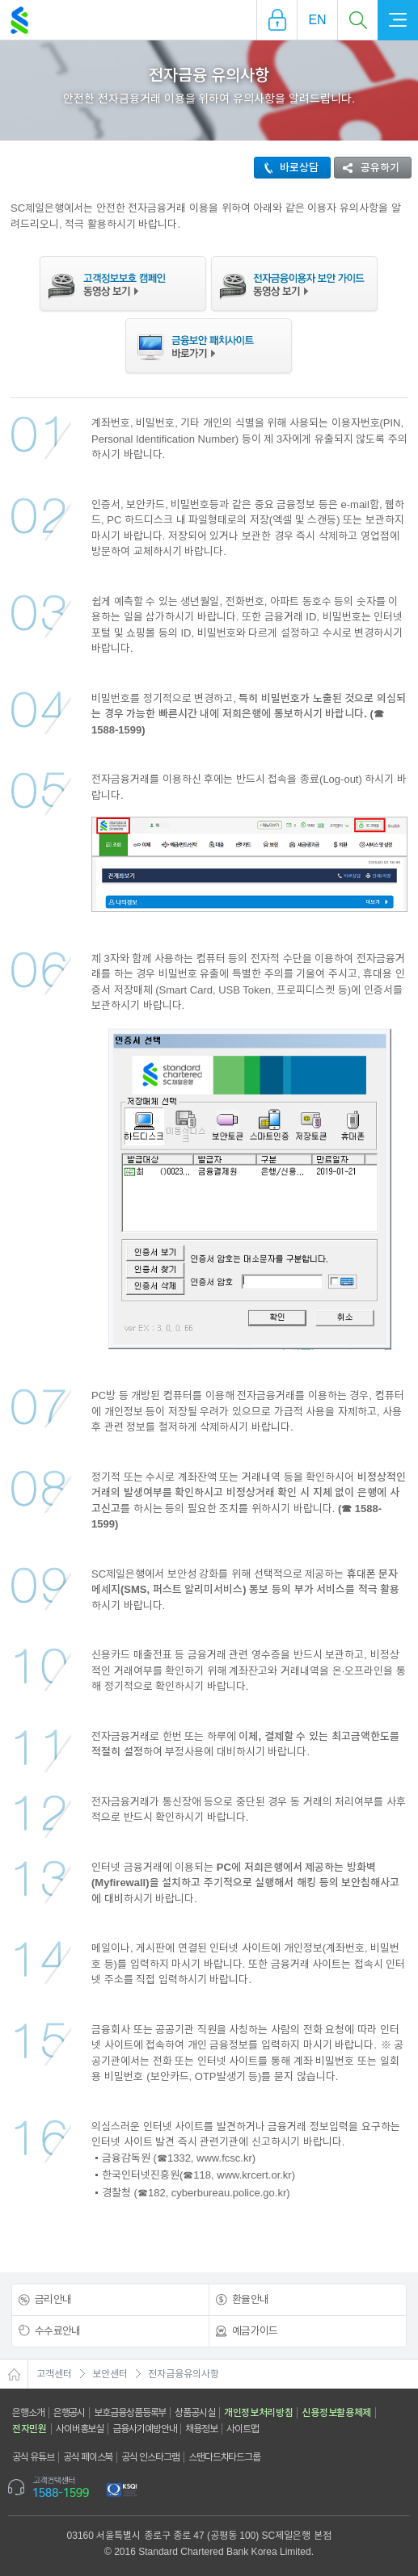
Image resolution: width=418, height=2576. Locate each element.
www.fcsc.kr (224, 2158)
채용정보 (201, 2429)
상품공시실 (195, 2412)
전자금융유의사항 (183, 2374)
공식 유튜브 (33, 2457)
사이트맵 (242, 2429)
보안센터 (110, 2374)
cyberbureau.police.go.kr (228, 2193)
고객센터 (54, 2374)
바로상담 (287, 168)
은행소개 (28, 2412)
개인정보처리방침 (258, 2412)
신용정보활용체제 (336, 2412)
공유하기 (367, 168)
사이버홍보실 (79, 2429)
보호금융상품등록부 (130, 2412)
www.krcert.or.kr (254, 2175)
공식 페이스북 (88, 2457)
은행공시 (69, 2412)
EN (317, 20)
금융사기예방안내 (144, 2429)
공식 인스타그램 (150, 2457)
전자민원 (29, 2429)
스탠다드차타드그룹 (224, 2457)
